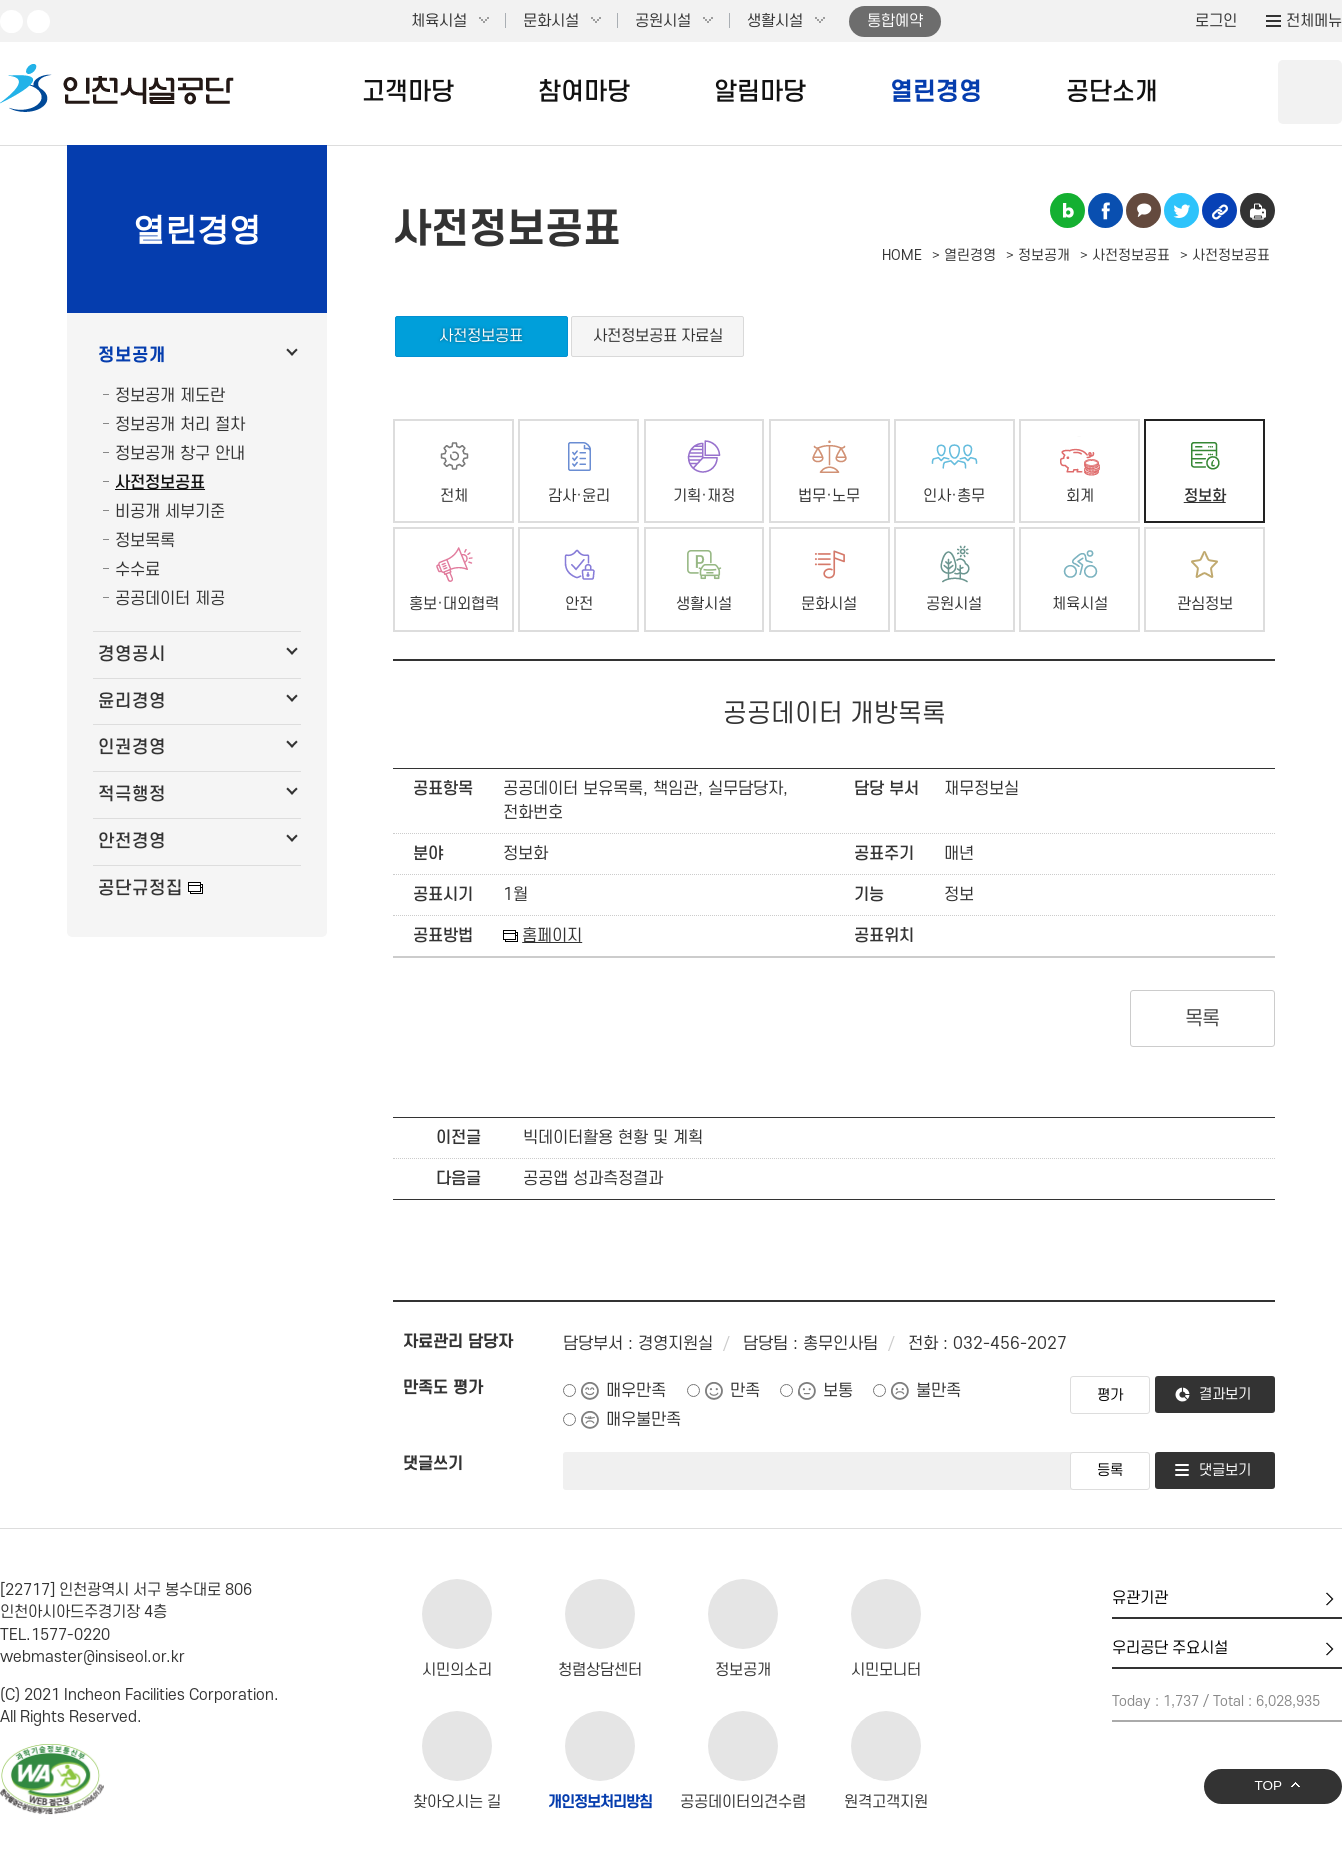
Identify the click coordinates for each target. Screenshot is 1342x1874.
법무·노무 (829, 496)
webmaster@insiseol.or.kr (92, 1657)
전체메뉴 (1314, 21)
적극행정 (132, 794)
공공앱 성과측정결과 (593, 1179)
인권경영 (132, 747)
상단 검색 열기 (1310, 92)
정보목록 (145, 541)
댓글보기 (1225, 1470)
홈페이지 (552, 936)
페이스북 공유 (1105, 210)
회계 (1080, 496)
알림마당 (760, 92)
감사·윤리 (579, 496)
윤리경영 (132, 701)
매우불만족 (643, 1420)
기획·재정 (704, 496)
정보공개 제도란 (170, 396)
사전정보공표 (160, 483)
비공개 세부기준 (170, 512)
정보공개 (132, 355)
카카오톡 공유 (1143, 210)
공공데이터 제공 (170, 599)
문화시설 (551, 21)
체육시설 (439, 21)
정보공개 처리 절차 (180, 425)
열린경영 (936, 92)
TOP (1268, 1785)
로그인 (1216, 21)
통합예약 (895, 21)
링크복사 (1219, 210)
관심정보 (1205, 604)
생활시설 (775, 21)
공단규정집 (140, 888)
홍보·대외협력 (454, 604)
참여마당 (584, 92)
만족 (745, 1391)
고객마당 (408, 92)
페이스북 (38, 21)
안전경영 (132, 841)
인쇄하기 (1257, 210)
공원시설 (663, 21)
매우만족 (636, 1391)
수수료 (137, 570)
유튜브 (11, 21)
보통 (838, 1391)
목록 (1202, 1019)
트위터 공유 (1181, 210)
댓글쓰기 (433, 1464)
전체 (454, 496)
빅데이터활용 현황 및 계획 (613, 1138)
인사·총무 (954, 496)
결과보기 (1225, 1394)
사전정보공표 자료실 (658, 336)
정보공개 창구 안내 (180, 454)
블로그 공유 (1067, 210)
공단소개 (1112, 92)
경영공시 (132, 654)
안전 (579, 604)
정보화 (1205, 496)
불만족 (938, 1391)
